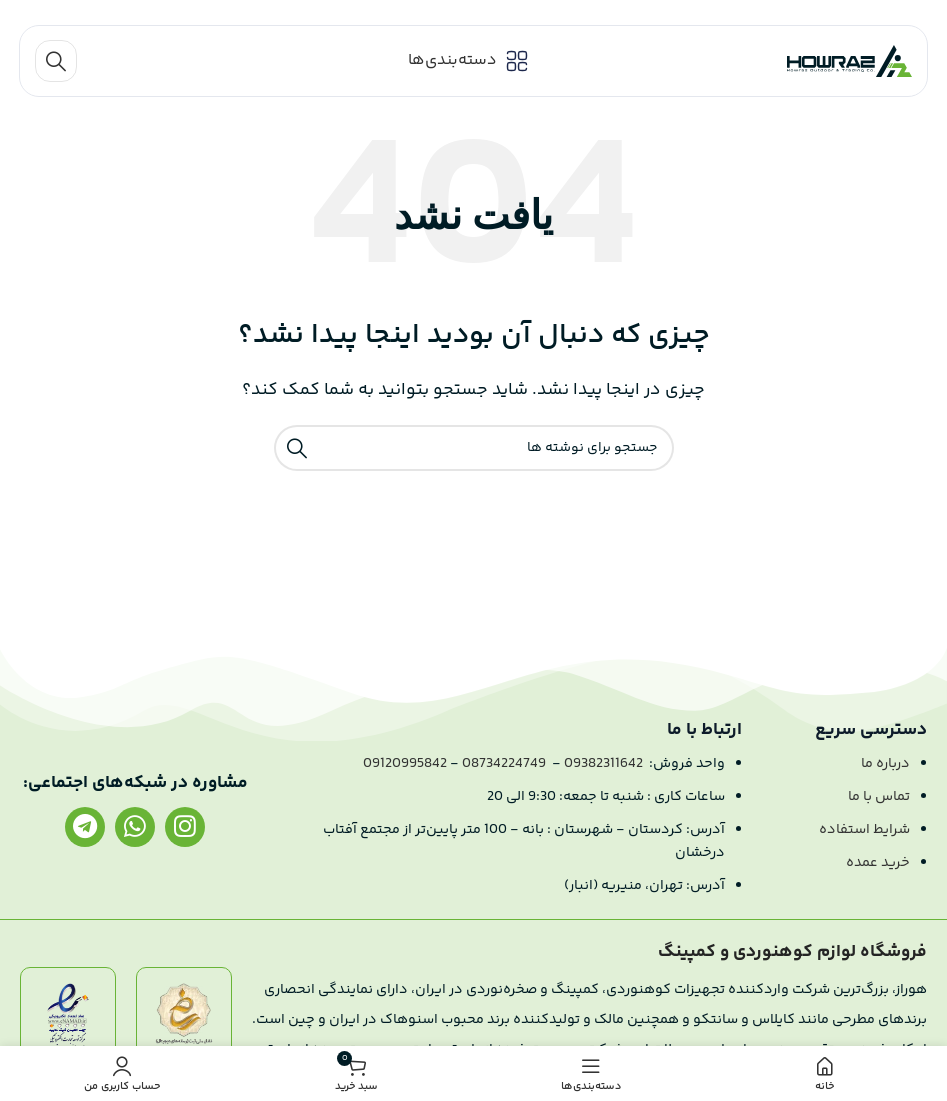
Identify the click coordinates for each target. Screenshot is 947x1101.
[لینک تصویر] (184, 1017)
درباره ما (885, 764)
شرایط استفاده (864, 830)
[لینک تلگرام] (85, 827)
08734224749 (504, 764)
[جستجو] (56, 61)
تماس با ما (879, 797)
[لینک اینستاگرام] (185, 827)
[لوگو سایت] (849, 61)
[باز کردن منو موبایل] (468, 61)
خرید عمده (878, 863)
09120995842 (405, 764)
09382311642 (603, 764)
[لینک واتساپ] (135, 827)
